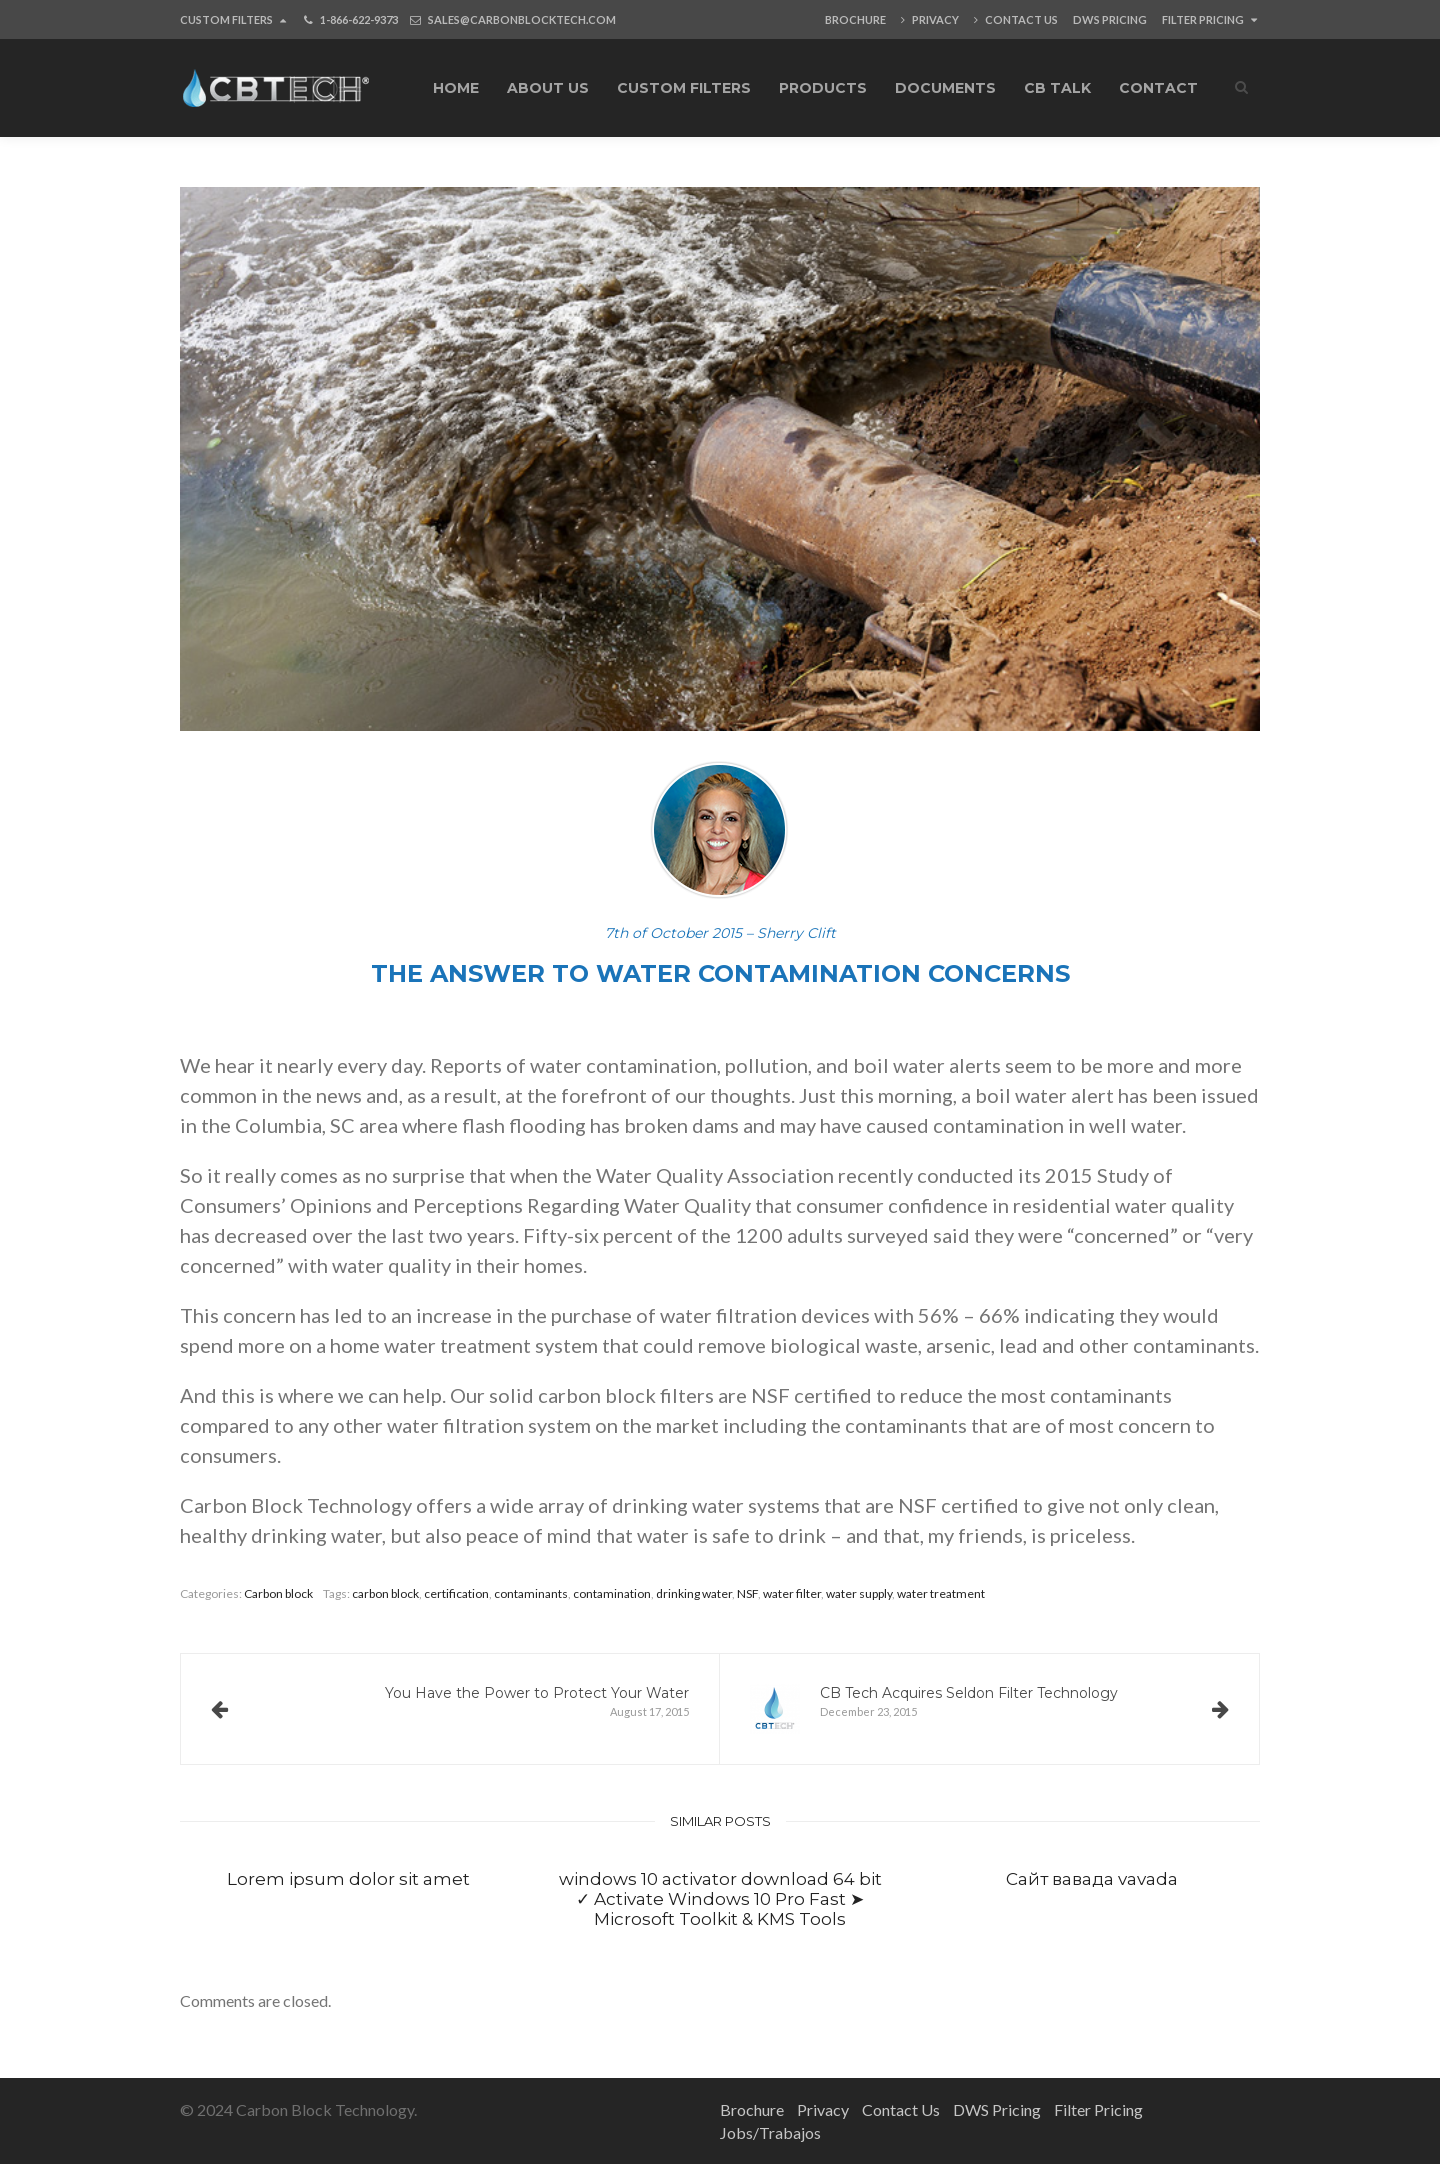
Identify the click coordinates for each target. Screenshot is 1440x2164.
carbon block (385, 1593)
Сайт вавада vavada (1092, 1879)
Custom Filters (233, 19)
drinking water (694, 1593)
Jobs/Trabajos (770, 2132)
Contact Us (1016, 19)
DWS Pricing (1110, 19)
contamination (612, 1593)
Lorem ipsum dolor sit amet (348, 1879)
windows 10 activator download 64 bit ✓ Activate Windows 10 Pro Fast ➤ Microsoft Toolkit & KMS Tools (720, 1899)
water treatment (941, 1593)
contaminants (531, 1593)
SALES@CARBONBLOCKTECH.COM (522, 19)
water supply (859, 1593)
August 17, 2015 (450, 1701)
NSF (747, 1593)
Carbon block (278, 1593)
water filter (792, 1593)
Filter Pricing (1209, 19)
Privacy (930, 19)
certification (456, 1593)
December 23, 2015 (989, 1709)
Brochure (855, 19)
